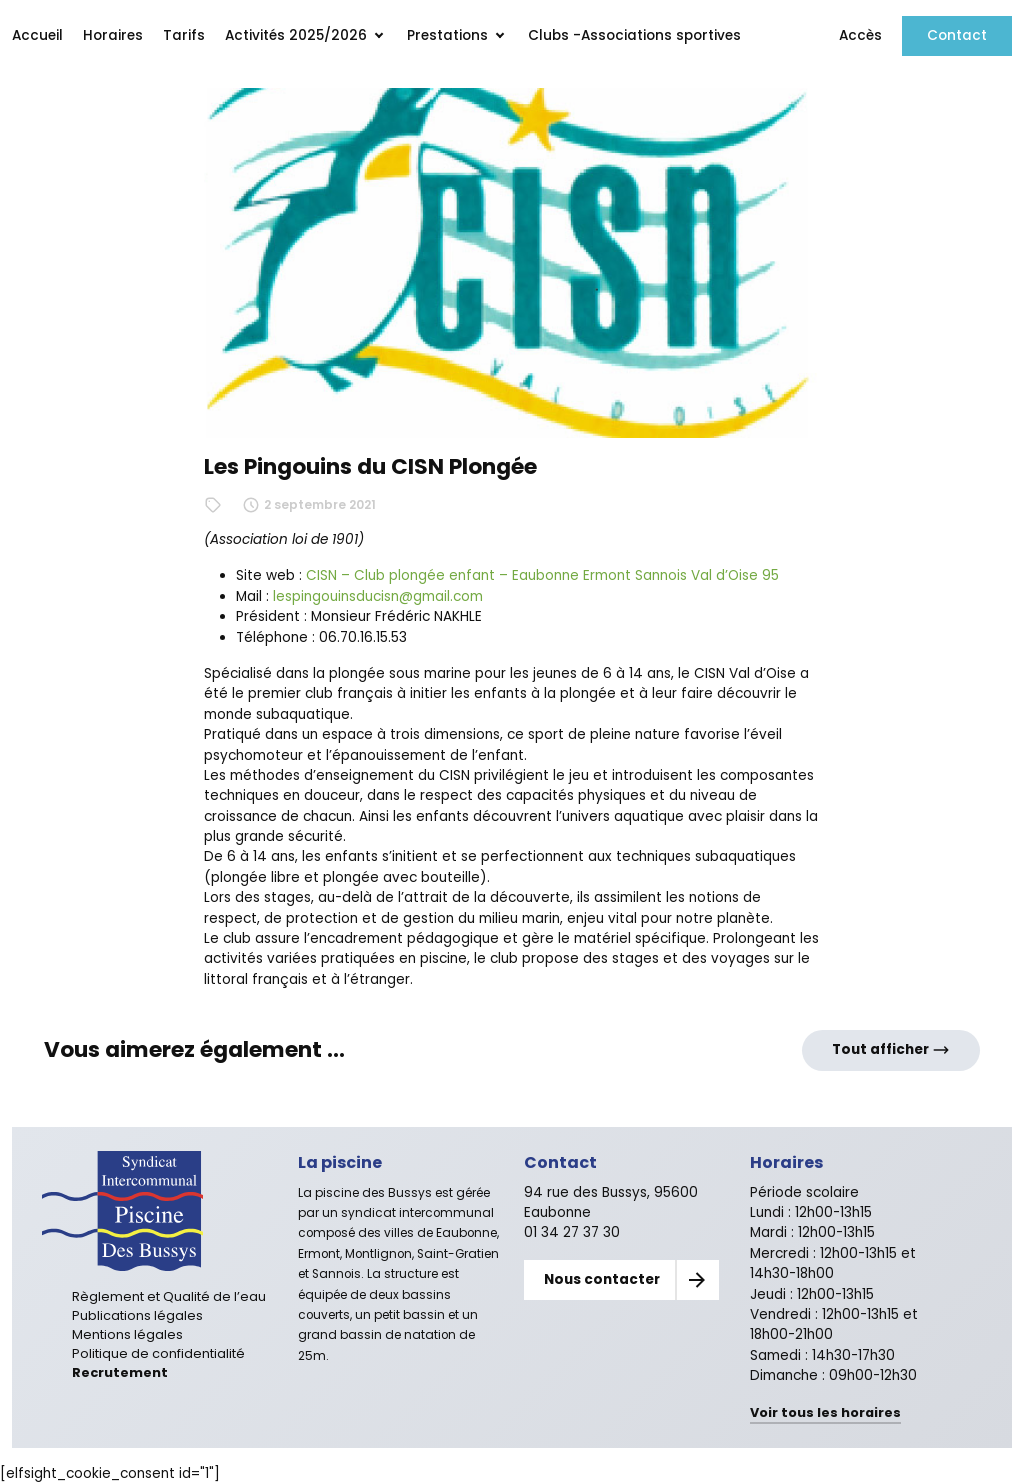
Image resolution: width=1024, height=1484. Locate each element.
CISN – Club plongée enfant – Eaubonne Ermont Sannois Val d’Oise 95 (542, 575)
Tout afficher (891, 1049)
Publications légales (137, 1315)
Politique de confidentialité (158, 1353)
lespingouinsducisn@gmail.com (378, 596)
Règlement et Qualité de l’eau (169, 1296)
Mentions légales (127, 1334)
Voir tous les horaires (825, 1412)
